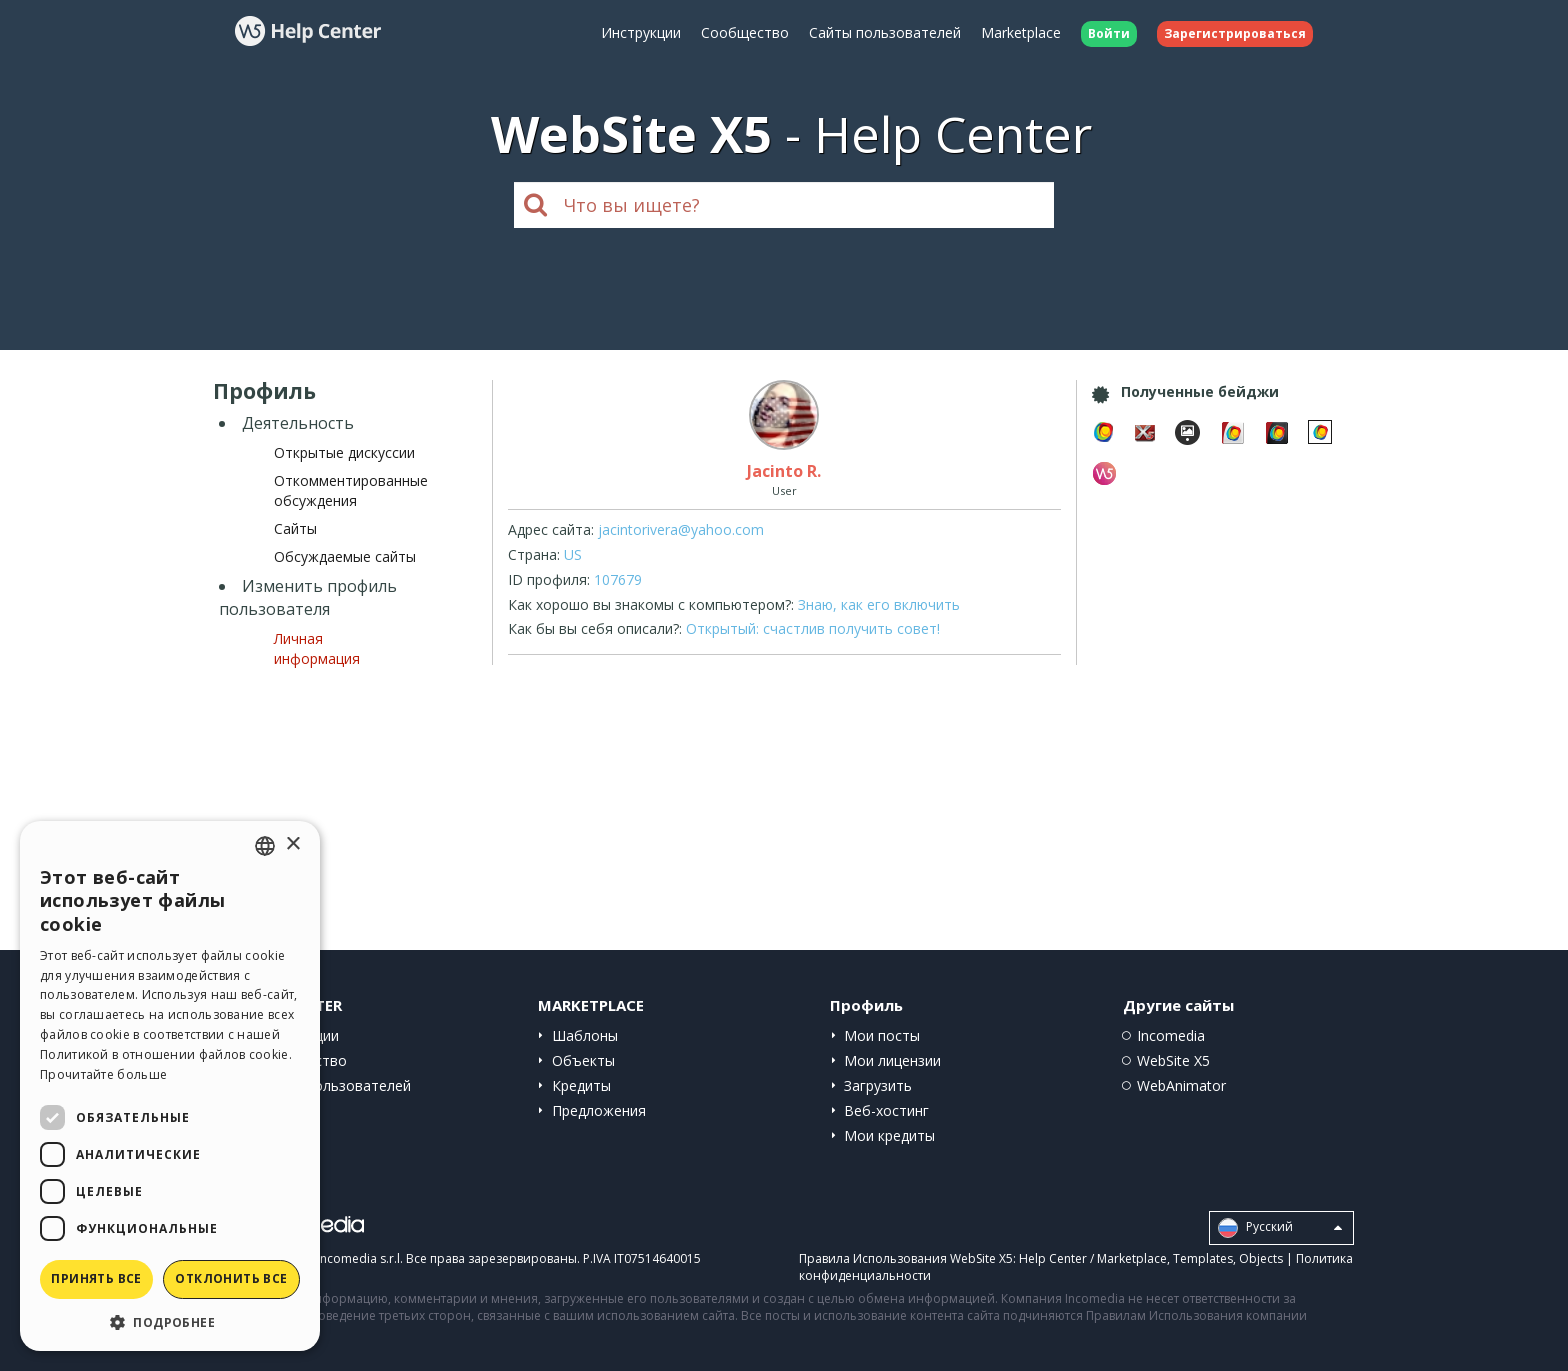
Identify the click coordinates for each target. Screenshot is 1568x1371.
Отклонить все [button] (231, 1278)
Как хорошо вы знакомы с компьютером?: (651, 604)
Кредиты (581, 1085)
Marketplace (1021, 32)
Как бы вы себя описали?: (595, 628)
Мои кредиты (889, 1135)
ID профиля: (549, 579)
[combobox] (265, 846)
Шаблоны (585, 1035)
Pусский (1280, 1228)
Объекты (583, 1060)
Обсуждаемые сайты (345, 556)
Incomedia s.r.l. (360, 1258)
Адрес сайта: (551, 529)
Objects (1261, 1258)
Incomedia (1171, 1035)
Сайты (295, 528)
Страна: (534, 554)
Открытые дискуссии (344, 452)
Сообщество (745, 32)
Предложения (599, 1110)
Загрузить (878, 1085)
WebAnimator (1181, 1085)
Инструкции (641, 32)
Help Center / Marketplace (1093, 1258)
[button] (170, 1321)
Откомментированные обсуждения (351, 490)
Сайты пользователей (885, 32)
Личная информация (317, 648)
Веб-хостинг (886, 1110)
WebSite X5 (1173, 1060)
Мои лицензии (892, 1060)
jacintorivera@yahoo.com (681, 529)
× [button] (292, 844)
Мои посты (882, 1035)
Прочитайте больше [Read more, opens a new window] (103, 1074)
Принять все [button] (96, 1278)
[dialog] (170, 1086)
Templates (1203, 1258)
